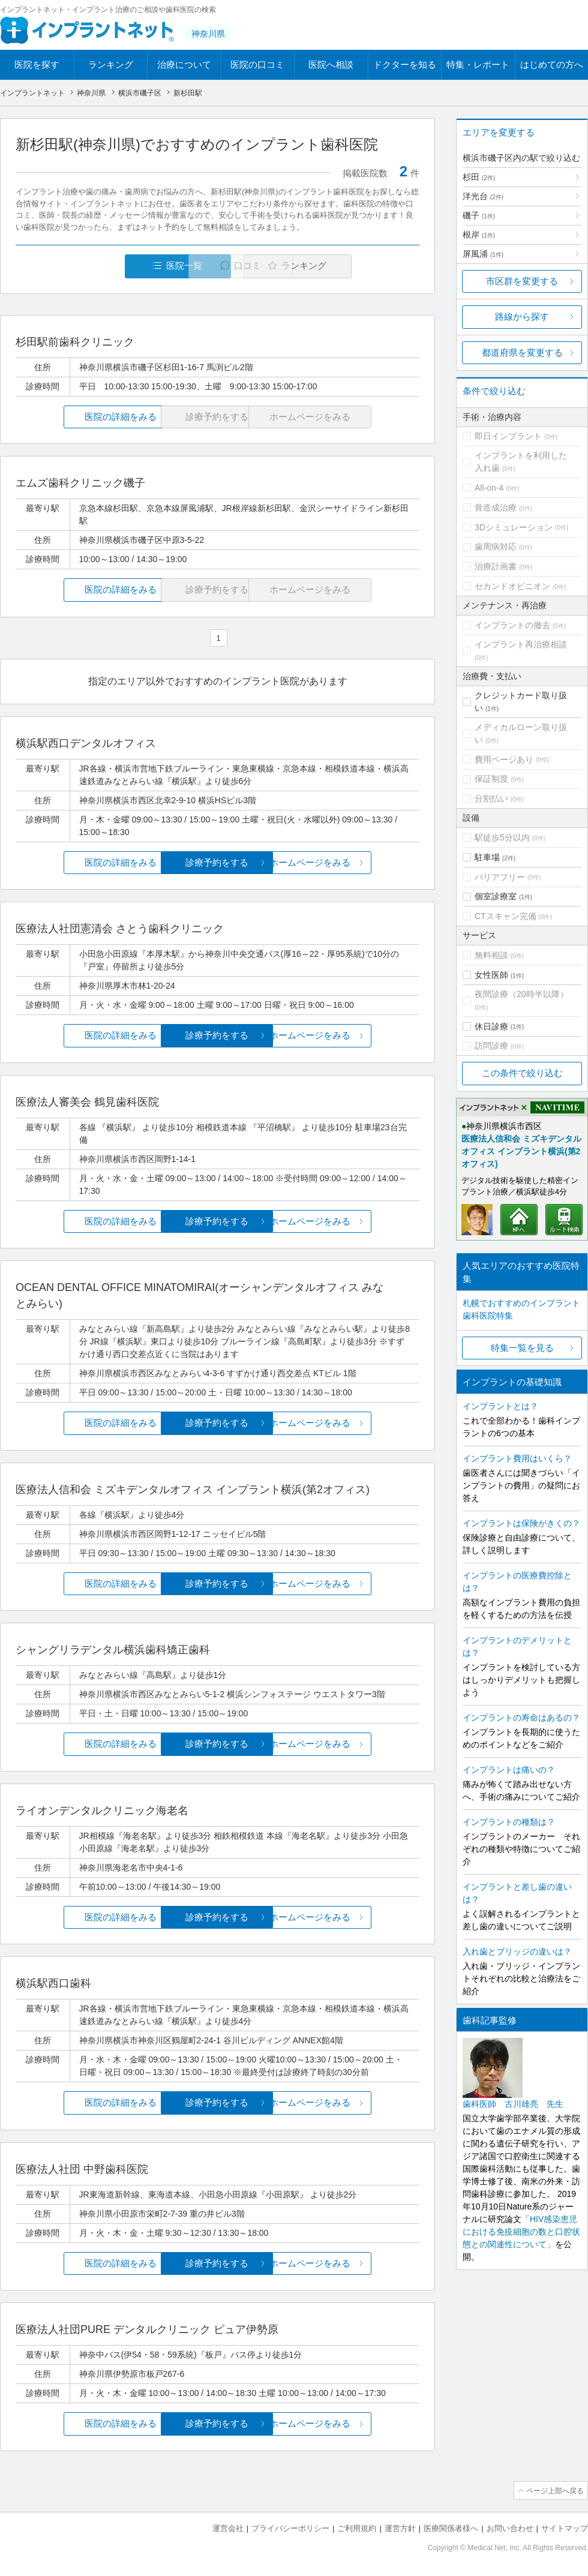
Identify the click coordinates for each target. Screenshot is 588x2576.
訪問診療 (491, 1045)
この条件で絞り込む (522, 1073)
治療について (184, 64)
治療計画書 (496, 566)
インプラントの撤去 (512, 625)
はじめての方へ (551, 64)
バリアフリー (500, 877)
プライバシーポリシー (290, 2528)
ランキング (110, 64)
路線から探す (522, 316)
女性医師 (491, 975)
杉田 (479, 177)
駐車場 (487, 857)
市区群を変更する (522, 281)
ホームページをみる (352, 863)
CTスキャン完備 (505, 916)
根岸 (479, 234)
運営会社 (228, 2528)
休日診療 (491, 1026)
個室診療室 (496, 896)
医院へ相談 (330, 64)
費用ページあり (504, 759)
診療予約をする (217, 863)
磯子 (479, 215)
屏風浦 (483, 254)
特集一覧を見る (522, 1348)
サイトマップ (564, 2528)
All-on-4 (489, 488)
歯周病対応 (496, 546)
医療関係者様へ (451, 2528)
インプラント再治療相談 (521, 644)
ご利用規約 (356, 2528)
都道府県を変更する (522, 352)
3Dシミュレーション (514, 527)
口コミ (224, 266)
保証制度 (491, 778)
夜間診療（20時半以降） (521, 994)
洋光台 (483, 196)
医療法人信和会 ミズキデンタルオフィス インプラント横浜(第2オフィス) (521, 1151)
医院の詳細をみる (83, 417)
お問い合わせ (510, 2528)
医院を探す (36, 64)
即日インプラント (508, 436)
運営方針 (400, 2528)
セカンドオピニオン (512, 586)
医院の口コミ (257, 64)
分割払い (491, 798)
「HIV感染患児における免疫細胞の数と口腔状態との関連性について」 (521, 2231)
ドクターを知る (404, 64)
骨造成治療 (496, 507)
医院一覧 (98, 266)
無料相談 (491, 955)
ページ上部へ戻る (554, 2491)
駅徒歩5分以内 (502, 837)
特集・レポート (477, 64)
